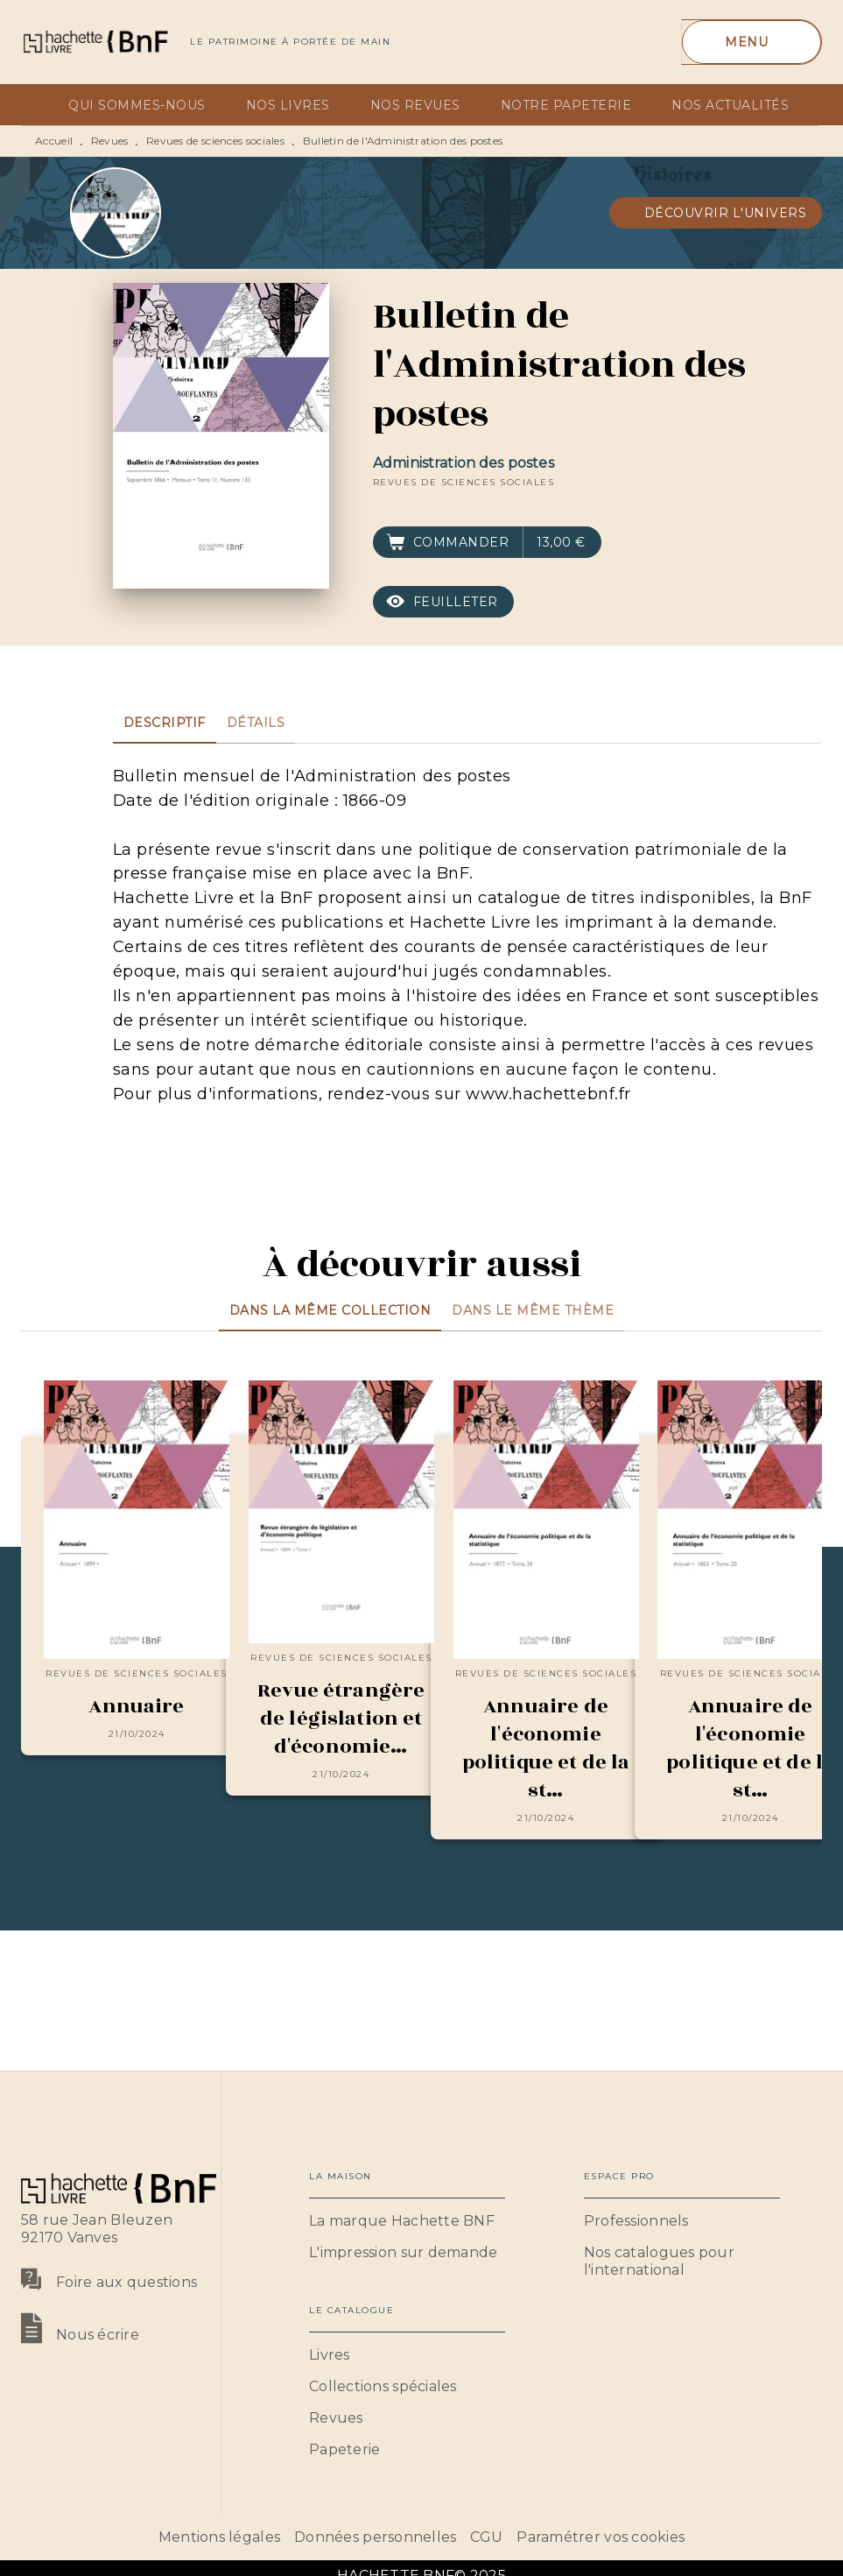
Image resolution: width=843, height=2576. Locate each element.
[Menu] (751, 42)
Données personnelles (375, 2537)
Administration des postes (463, 463)
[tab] (39, 105)
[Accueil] (94, 41)
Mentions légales (219, 2537)
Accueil (54, 140)
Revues (110, 140)
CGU (486, 2537)
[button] (716, 213)
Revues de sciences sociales (215, 140)
